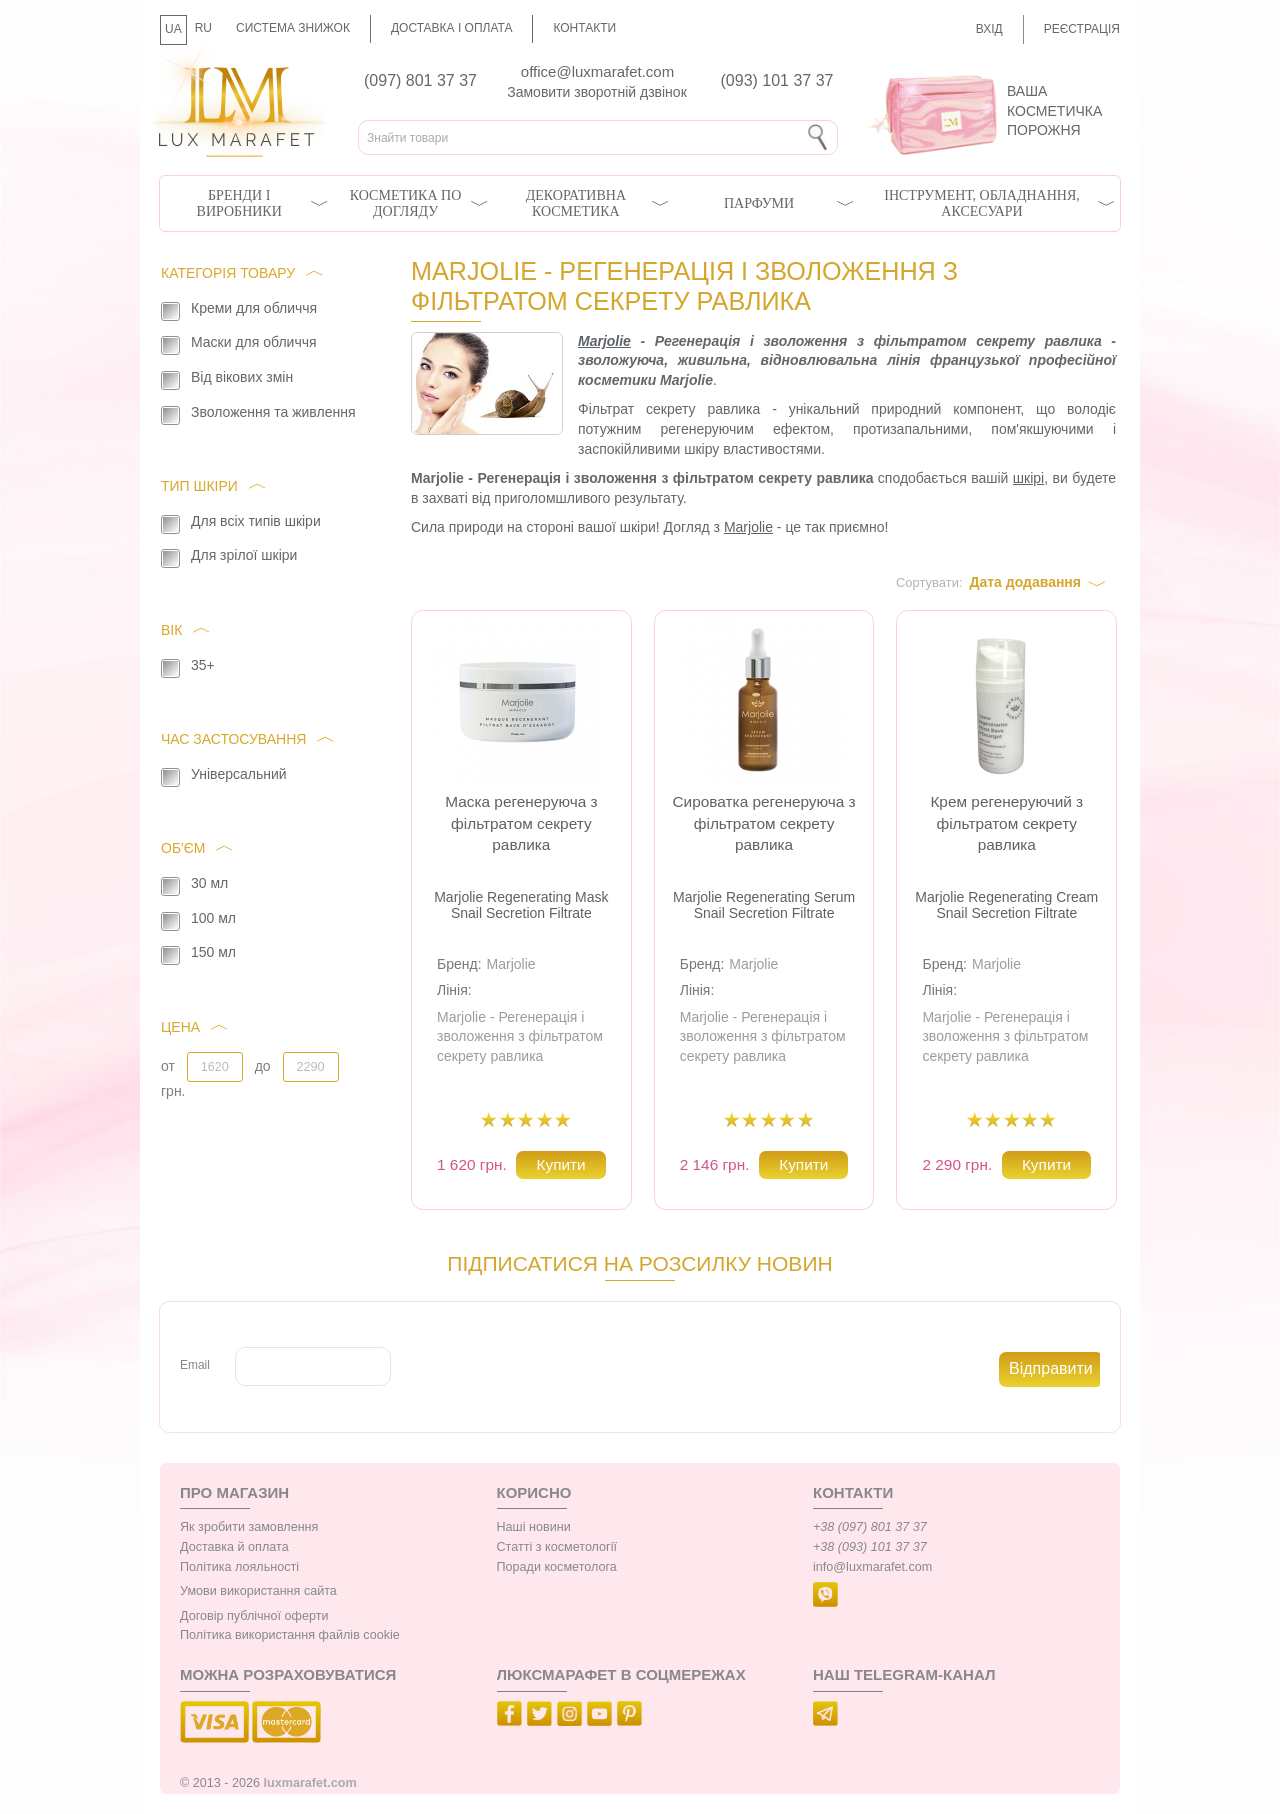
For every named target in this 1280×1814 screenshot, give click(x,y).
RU (203, 28)
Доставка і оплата (452, 28)
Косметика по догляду (405, 203)
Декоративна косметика (576, 203)
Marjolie (604, 341)
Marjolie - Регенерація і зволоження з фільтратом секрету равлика (520, 1036)
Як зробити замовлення (249, 1527)
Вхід (989, 29)
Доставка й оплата (234, 1547)
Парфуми (759, 203)
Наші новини (534, 1527)
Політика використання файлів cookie (290, 1635)
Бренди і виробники (239, 203)
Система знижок (293, 28)
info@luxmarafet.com (872, 1567)
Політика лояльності (239, 1567)
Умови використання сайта (258, 1591)
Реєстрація (1082, 29)
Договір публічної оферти (254, 1616)
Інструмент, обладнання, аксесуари (982, 203)
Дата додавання (1025, 582)
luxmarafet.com (310, 1783)
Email (195, 1365)
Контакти (584, 28)
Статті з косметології (557, 1547)
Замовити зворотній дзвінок (597, 92)
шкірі (1028, 478)
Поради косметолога (557, 1567)
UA (173, 29)
